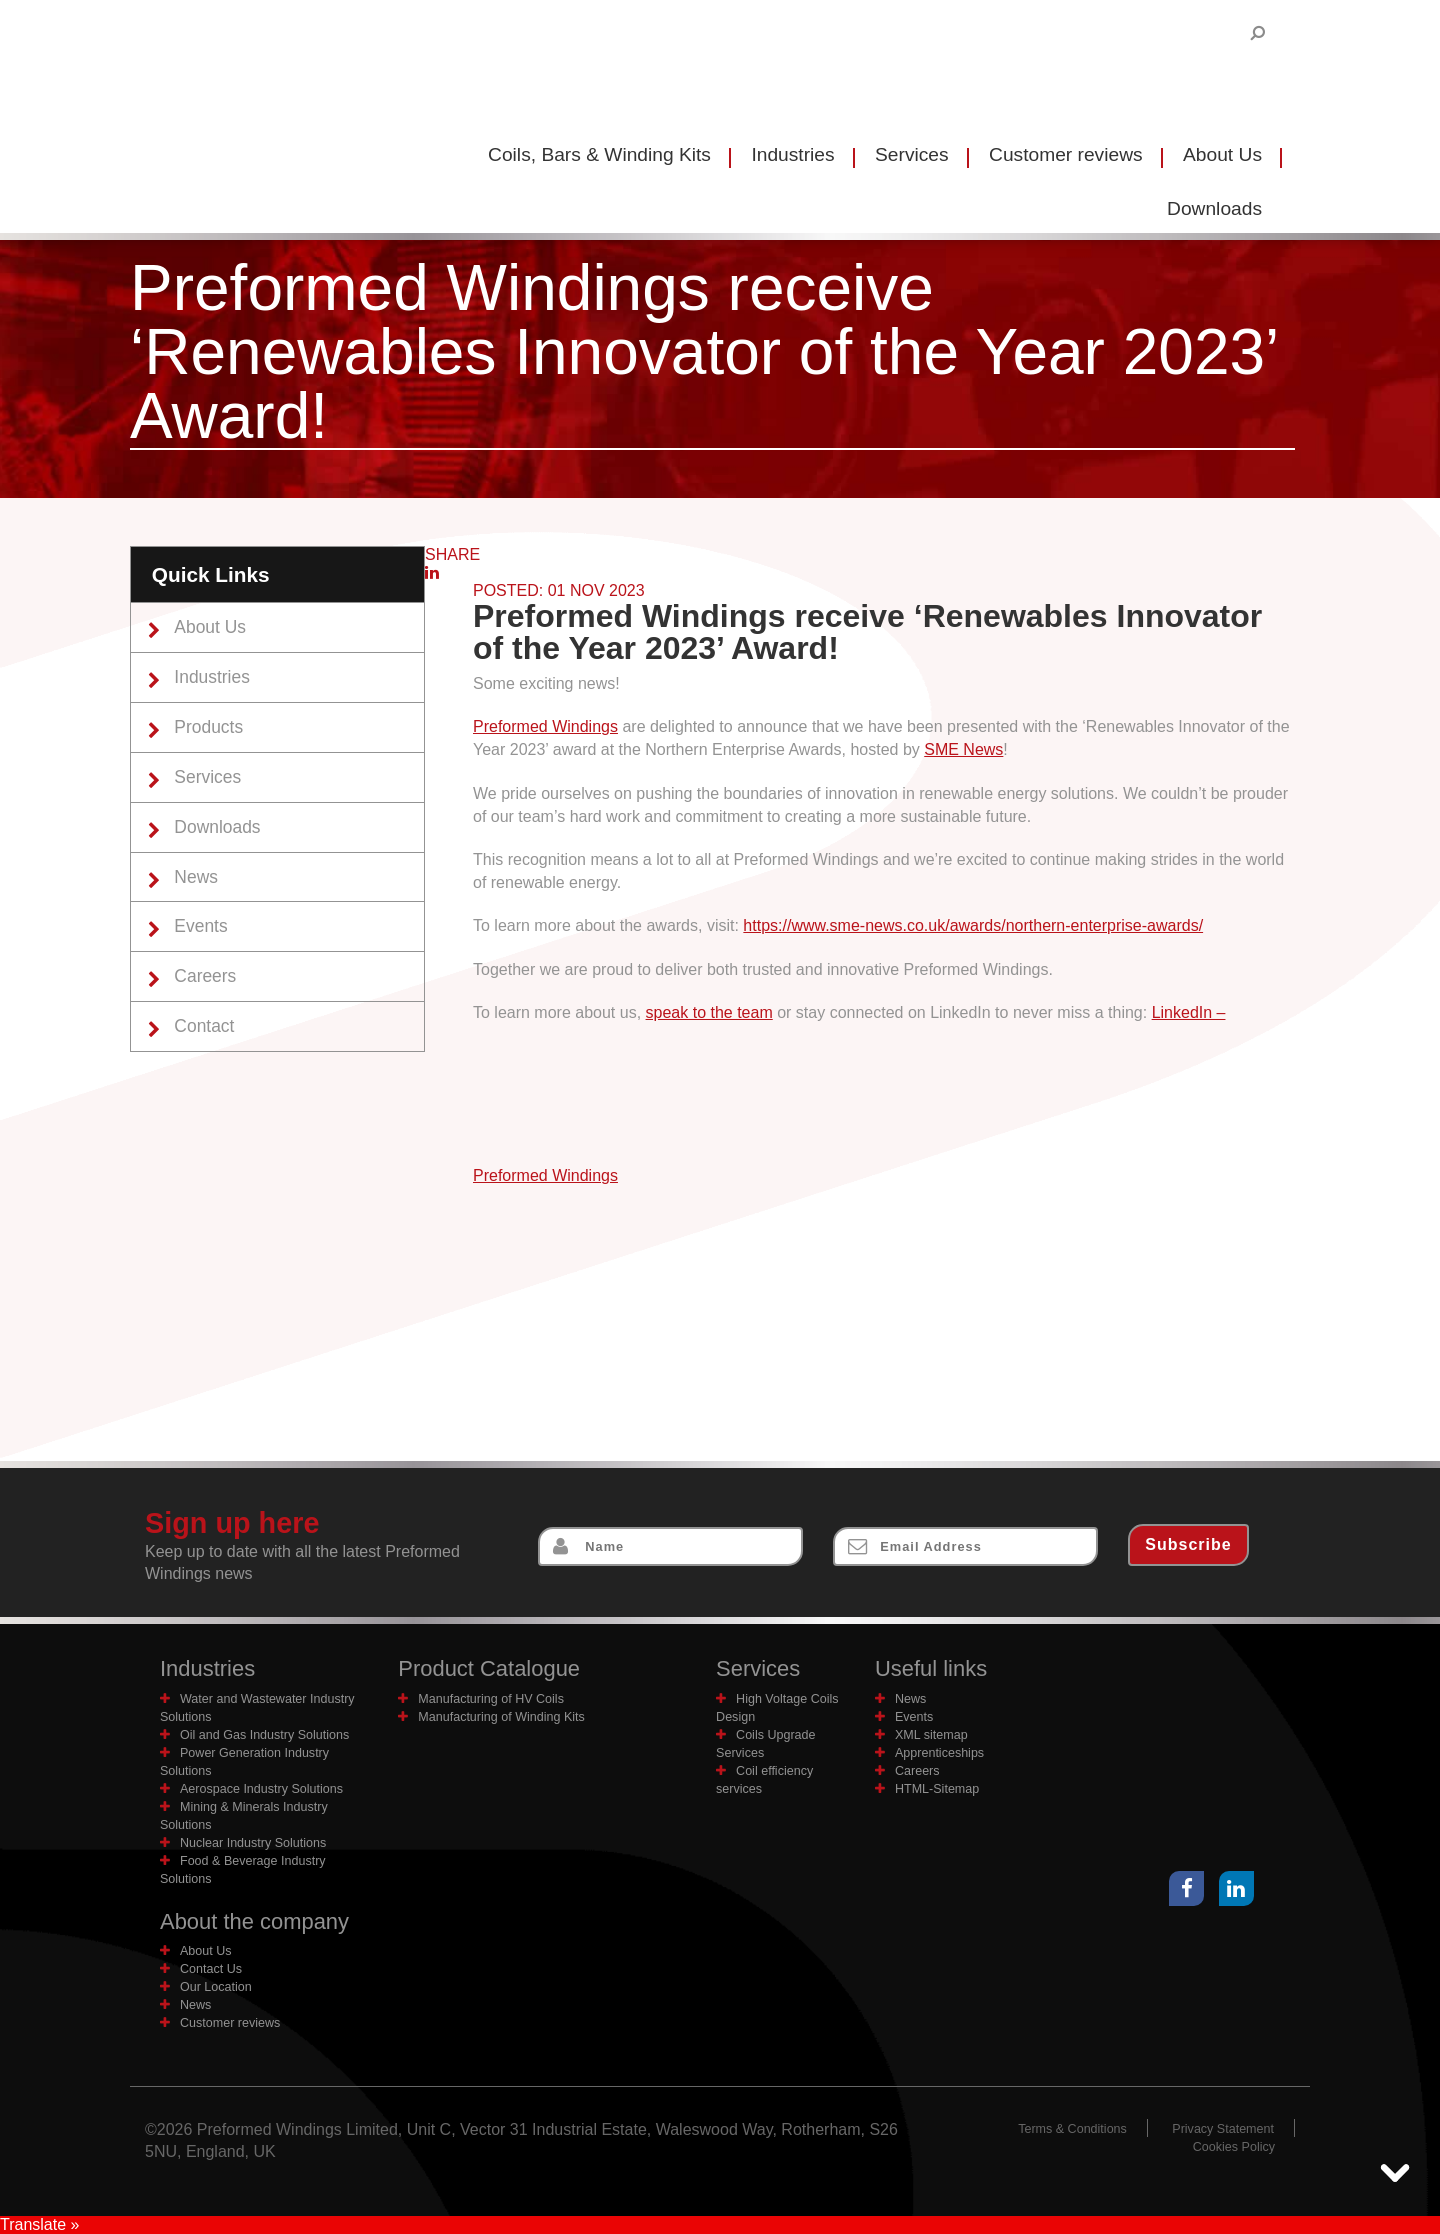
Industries (792, 154)
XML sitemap (932, 1734)
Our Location (216, 1986)
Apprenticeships (940, 1752)
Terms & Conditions (1069, 2128)
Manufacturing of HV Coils (492, 1698)
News (198, 878)
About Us (1222, 154)
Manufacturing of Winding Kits (503, 1716)
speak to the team (709, 1012)
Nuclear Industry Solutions (254, 1842)
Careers (207, 978)
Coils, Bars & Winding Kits (599, 154)
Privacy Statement (1222, 2128)
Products (210, 728)
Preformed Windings (545, 726)
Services (912, 154)
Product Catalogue (490, 1668)
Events (203, 928)
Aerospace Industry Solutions (263, 1788)
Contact (206, 1029)
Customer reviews (1066, 154)
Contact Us (211, 1968)
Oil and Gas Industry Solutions (266, 1734)
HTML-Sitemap (938, 1788)
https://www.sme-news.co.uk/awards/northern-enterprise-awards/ (973, 925)
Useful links (932, 1668)
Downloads (219, 828)
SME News (963, 749)
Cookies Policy (1233, 2146)
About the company (256, 1921)
